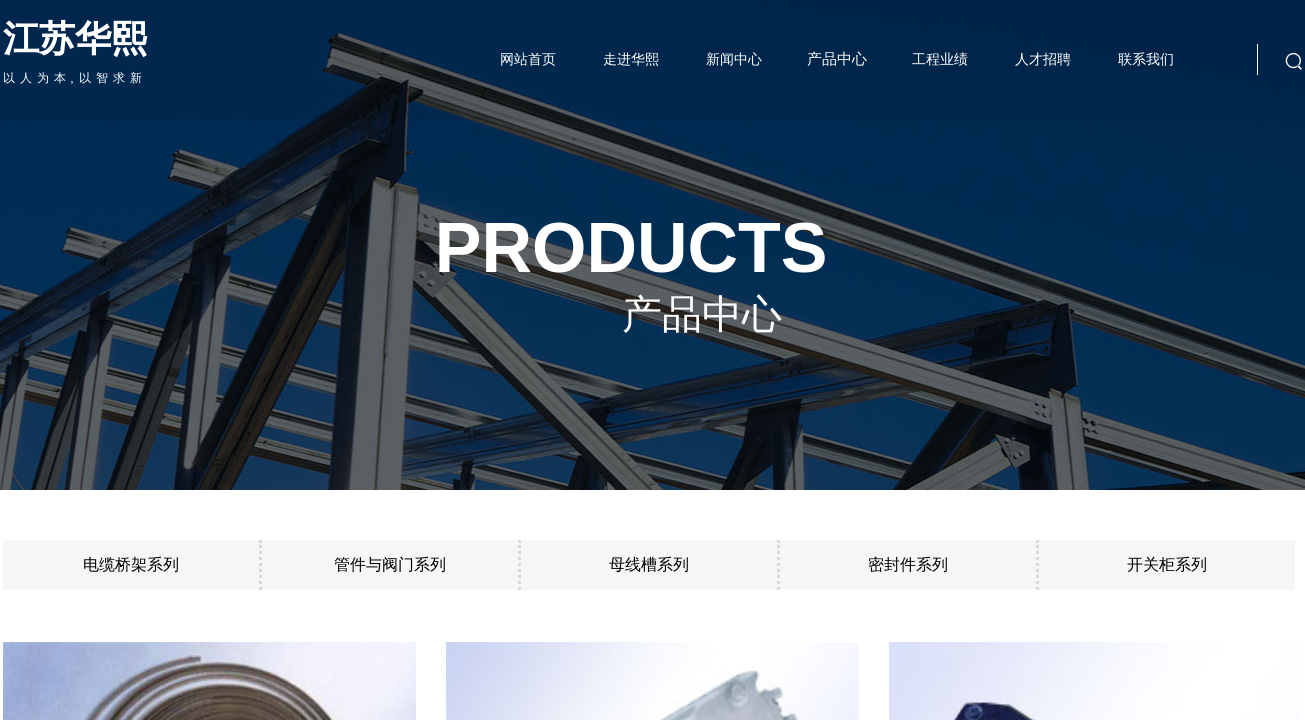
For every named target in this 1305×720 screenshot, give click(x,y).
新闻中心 (734, 59)
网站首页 (528, 59)
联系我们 (1146, 59)
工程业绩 (940, 59)
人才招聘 (1043, 59)
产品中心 (837, 59)
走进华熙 (631, 59)
